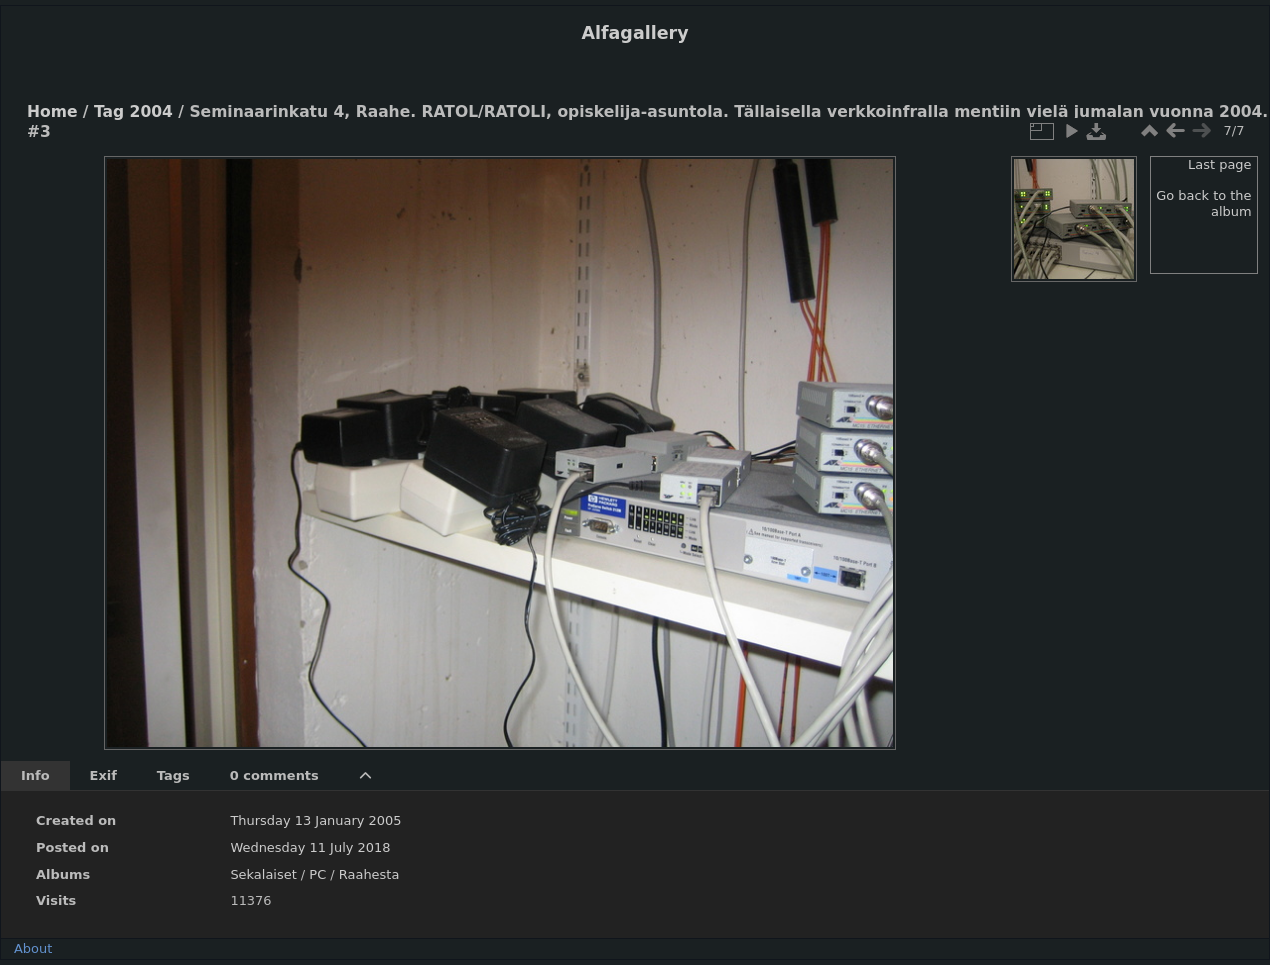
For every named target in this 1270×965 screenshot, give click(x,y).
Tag (109, 112)
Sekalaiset (263, 874)
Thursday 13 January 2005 (315, 820)
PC (317, 874)
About (33, 948)
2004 (151, 112)
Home (52, 112)
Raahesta (369, 874)
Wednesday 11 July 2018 (310, 847)
